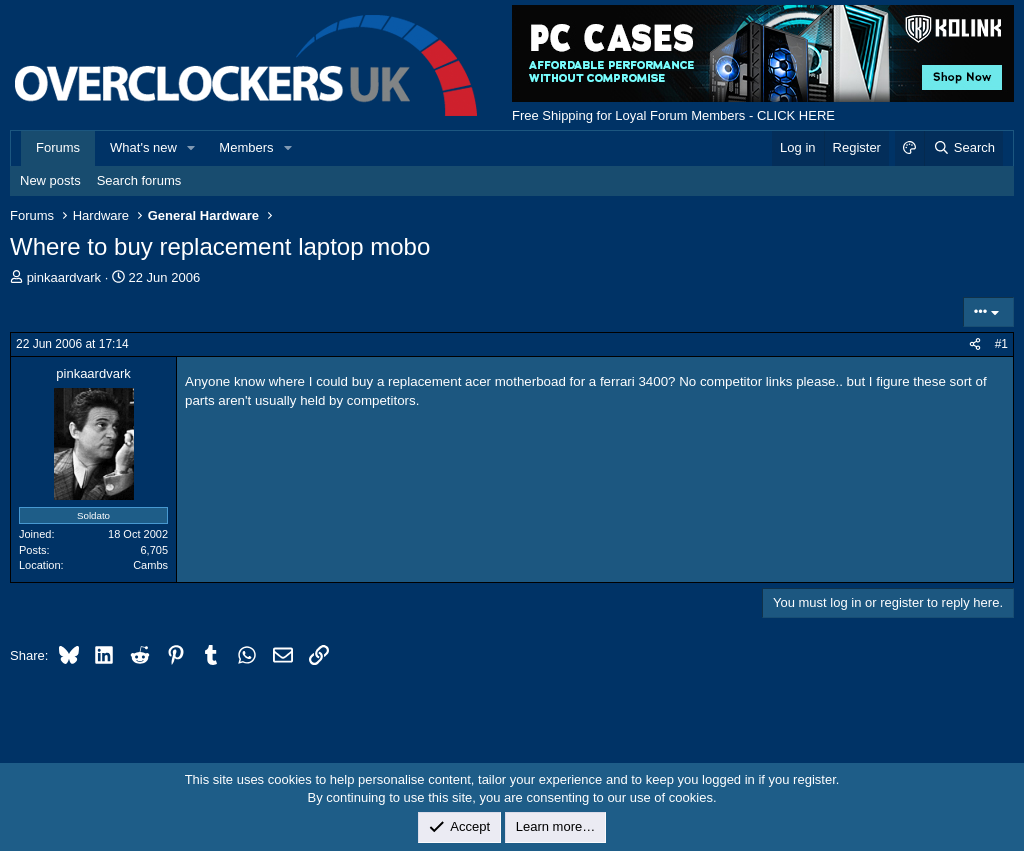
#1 (1001, 344)
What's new (143, 147)
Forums (58, 147)
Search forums (139, 180)
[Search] (963, 148)
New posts (50, 180)
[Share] (975, 344)
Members (246, 147)
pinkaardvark (64, 277)
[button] (192, 148)
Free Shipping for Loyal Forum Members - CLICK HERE (673, 115)
